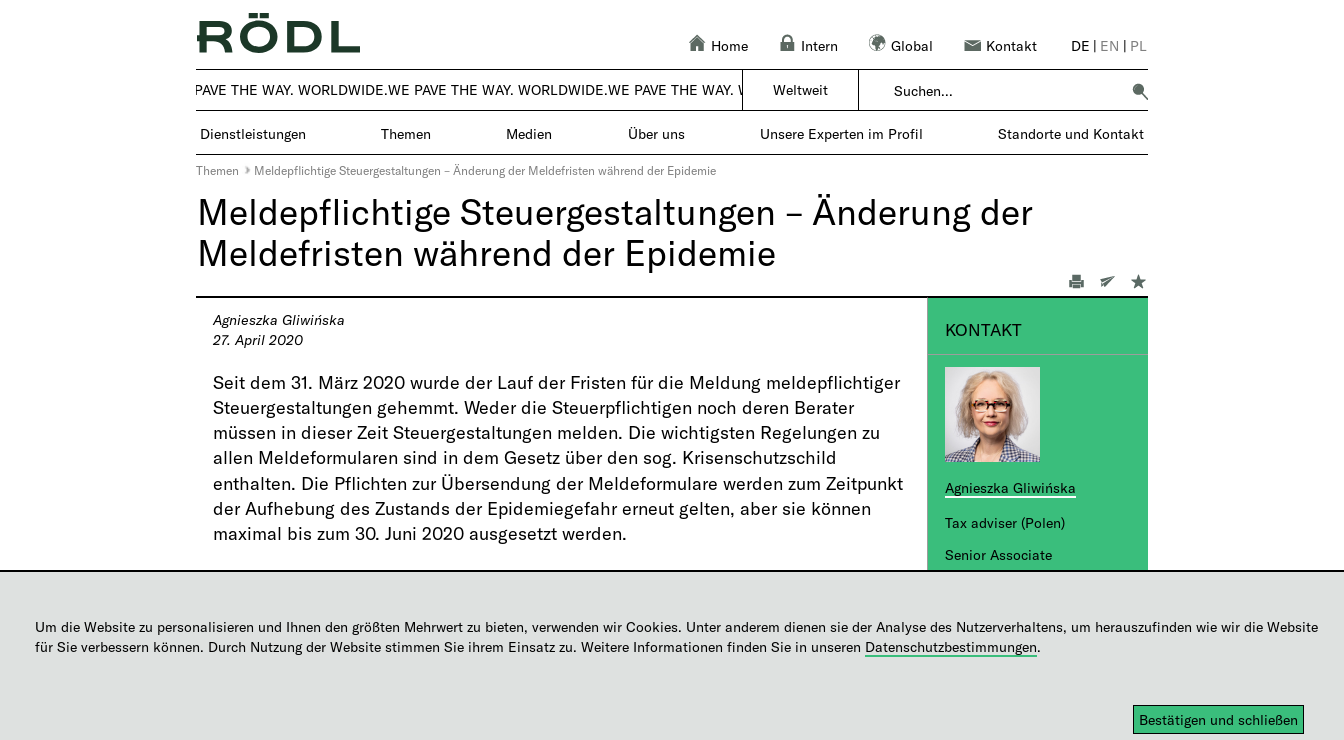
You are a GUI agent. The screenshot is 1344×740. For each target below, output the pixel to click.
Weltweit (800, 89)
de (1080, 45)
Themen (217, 170)
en (1109, 45)
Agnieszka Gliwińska (1010, 487)
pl (1138, 45)
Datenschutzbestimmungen (951, 646)
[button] (1140, 91)
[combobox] (1006, 91)
